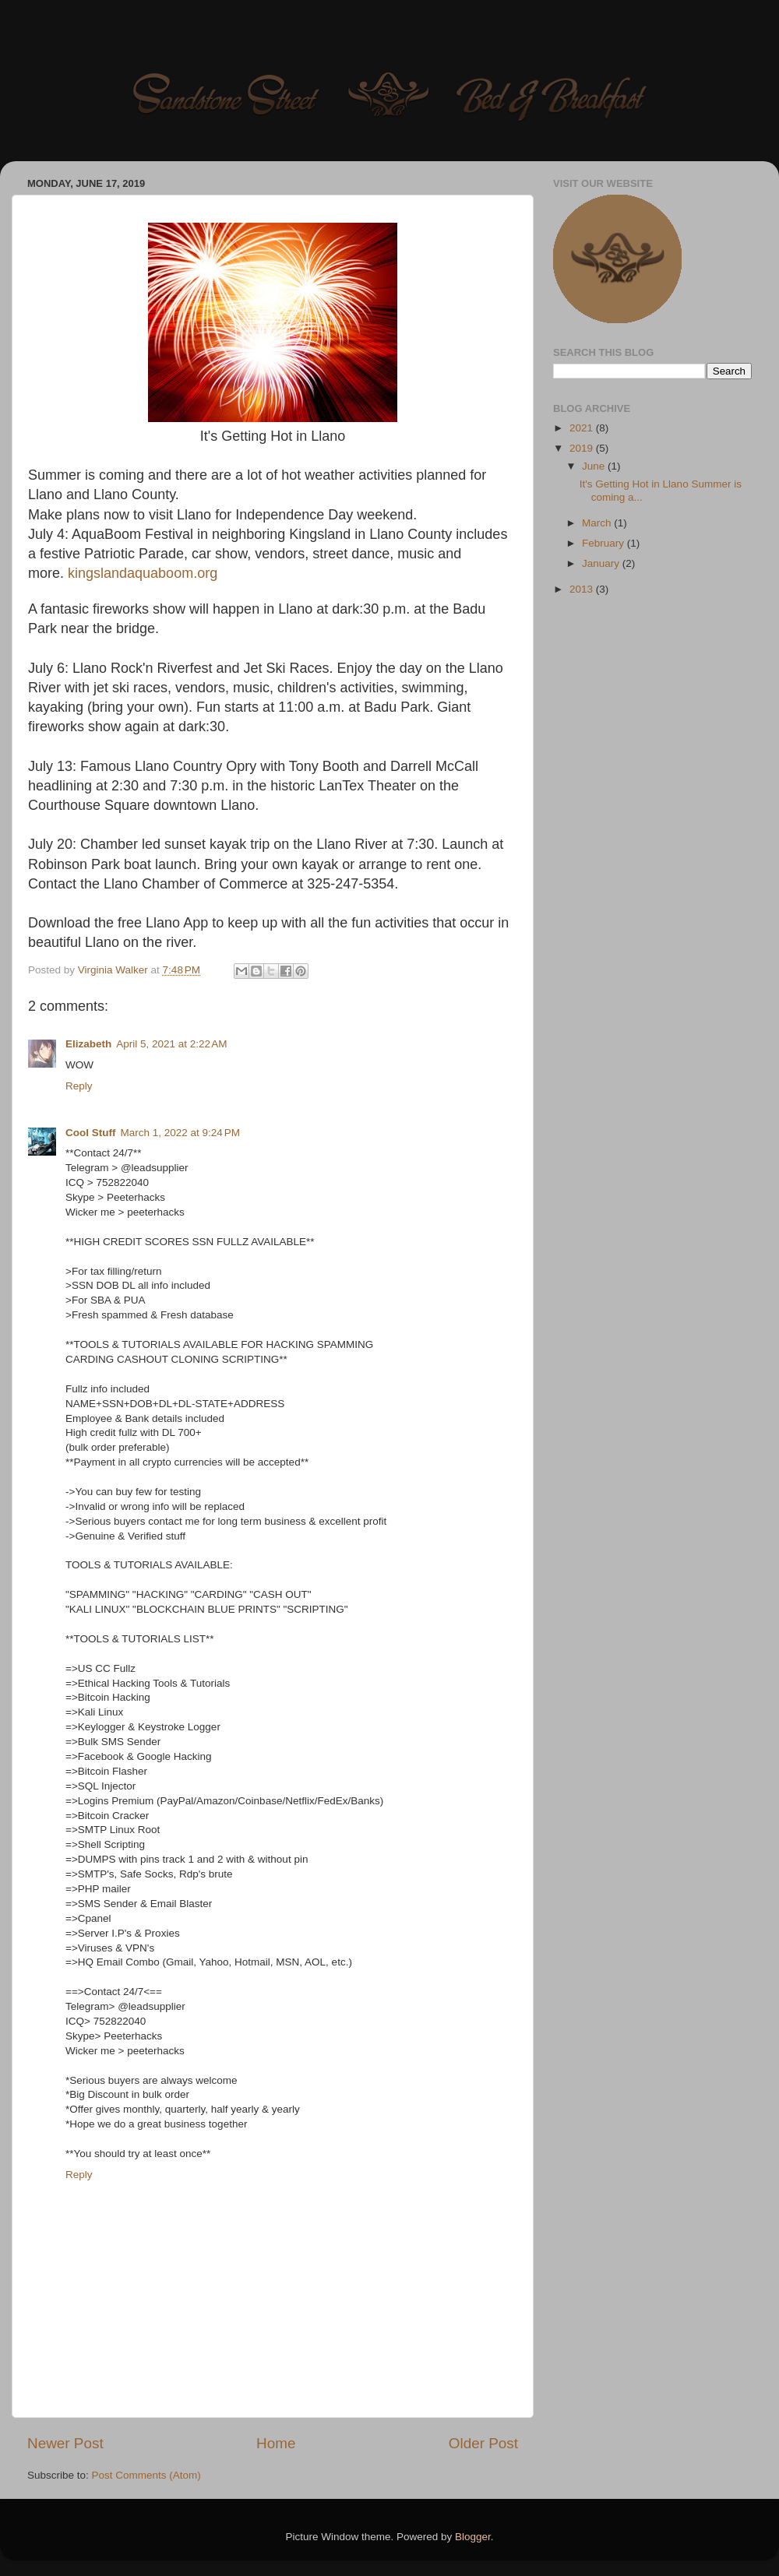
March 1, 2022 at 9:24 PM (179, 1132)
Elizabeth (88, 1044)
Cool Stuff (90, 1132)
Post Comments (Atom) (146, 2475)
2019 (582, 448)
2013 (582, 589)
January (602, 563)
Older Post (483, 2443)
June (595, 466)
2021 (582, 428)
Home (275, 2443)
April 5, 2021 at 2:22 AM (171, 1044)
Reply (79, 1086)
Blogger (473, 2537)
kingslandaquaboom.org (142, 573)
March (598, 523)
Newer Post (65, 2443)
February (604, 543)
